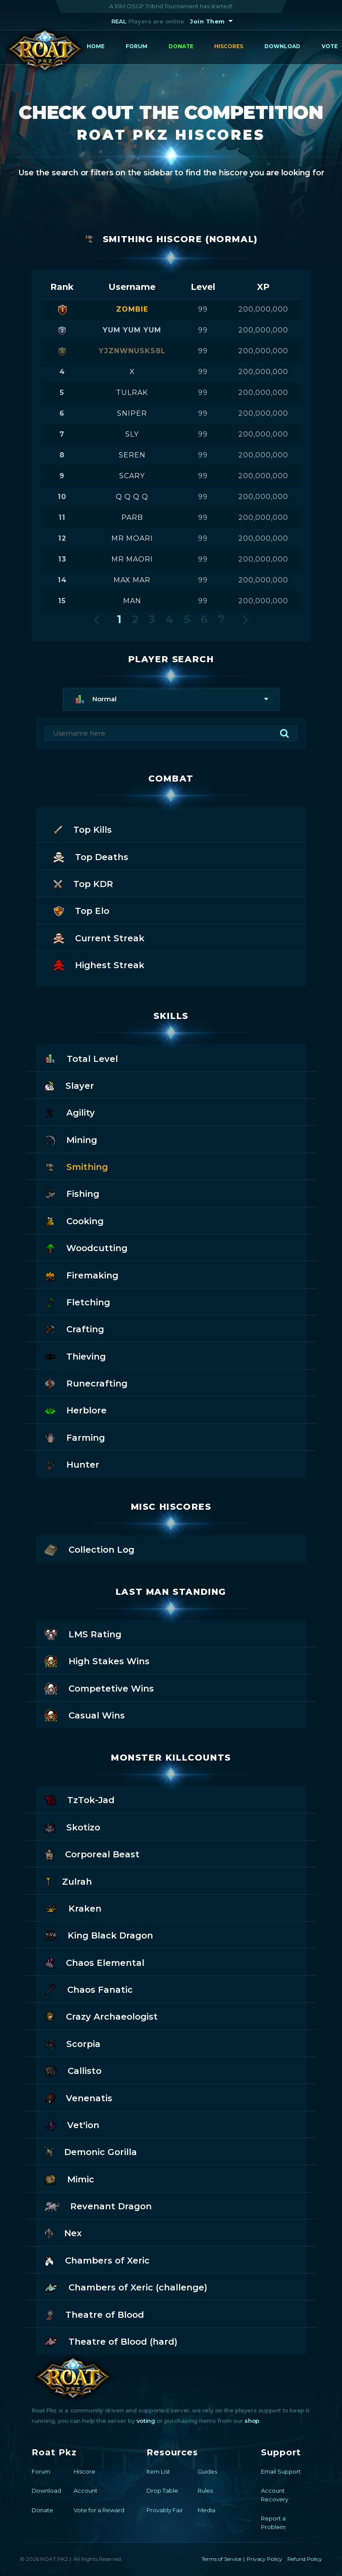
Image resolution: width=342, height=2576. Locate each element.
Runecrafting (86, 1383)
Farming (75, 1437)
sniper (132, 413)
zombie (132, 309)
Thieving (75, 1356)
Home (95, 46)
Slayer (69, 1085)
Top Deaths (90, 856)
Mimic (69, 2178)
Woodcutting (86, 1247)
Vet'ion (72, 2124)
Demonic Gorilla (91, 2151)
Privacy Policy (264, 2559)
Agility (70, 1112)
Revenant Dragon (98, 2205)
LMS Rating (83, 1633)
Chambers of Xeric (97, 2260)
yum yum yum (132, 330)
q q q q (132, 497)
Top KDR (83, 883)
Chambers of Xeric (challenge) (126, 2286)
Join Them (207, 21)
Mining (71, 1139)
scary (132, 476)
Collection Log (89, 1549)
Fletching (77, 1301)
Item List (158, 2471)
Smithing (76, 1166)
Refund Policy (304, 2559)
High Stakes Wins (97, 1660)
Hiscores (228, 46)
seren (132, 455)
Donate (181, 46)
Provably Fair (165, 2510)
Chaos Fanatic (88, 1989)
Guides (207, 2471)
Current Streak (98, 937)
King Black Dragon (99, 1935)
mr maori (132, 559)
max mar (132, 580)
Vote (330, 46)
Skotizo (72, 1826)
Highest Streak (98, 964)
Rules (205, 2490)
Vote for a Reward (99, 2510)
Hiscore (84, 2471)
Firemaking (81, 1274)
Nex (63, 2232)
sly (132, 434)
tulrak (132, 392)
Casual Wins (85, 1715)
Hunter (72, 1464)
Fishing (72, 1193)
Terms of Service (221, 2559)
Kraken (73, 1908)
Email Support (281, 2471)
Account (86, 2490)
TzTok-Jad (79, 1799)
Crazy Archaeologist (101, 2016)
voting (146, 2420)
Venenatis (78, 2097)
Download (282, 46)
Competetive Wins (99, 1688)
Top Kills (82, 829)
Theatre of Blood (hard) (111, 2341)
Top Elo (81, 910)
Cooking (74, 1220)
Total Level (81, 1058)
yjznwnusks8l (132, 351)
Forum (136, 46)
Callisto (73, 2070)
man (132, 601)
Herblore (76, 1409)
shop (251, 2420)
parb (132, 517)
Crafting (74, 1328)
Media (206, 2510)
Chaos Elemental (94, 1962)
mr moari (132, 538)
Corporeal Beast (92, 1853)
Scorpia (73, 2043)
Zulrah (68, 1881)
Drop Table (162, 2490)
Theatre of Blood (94, 2314)
